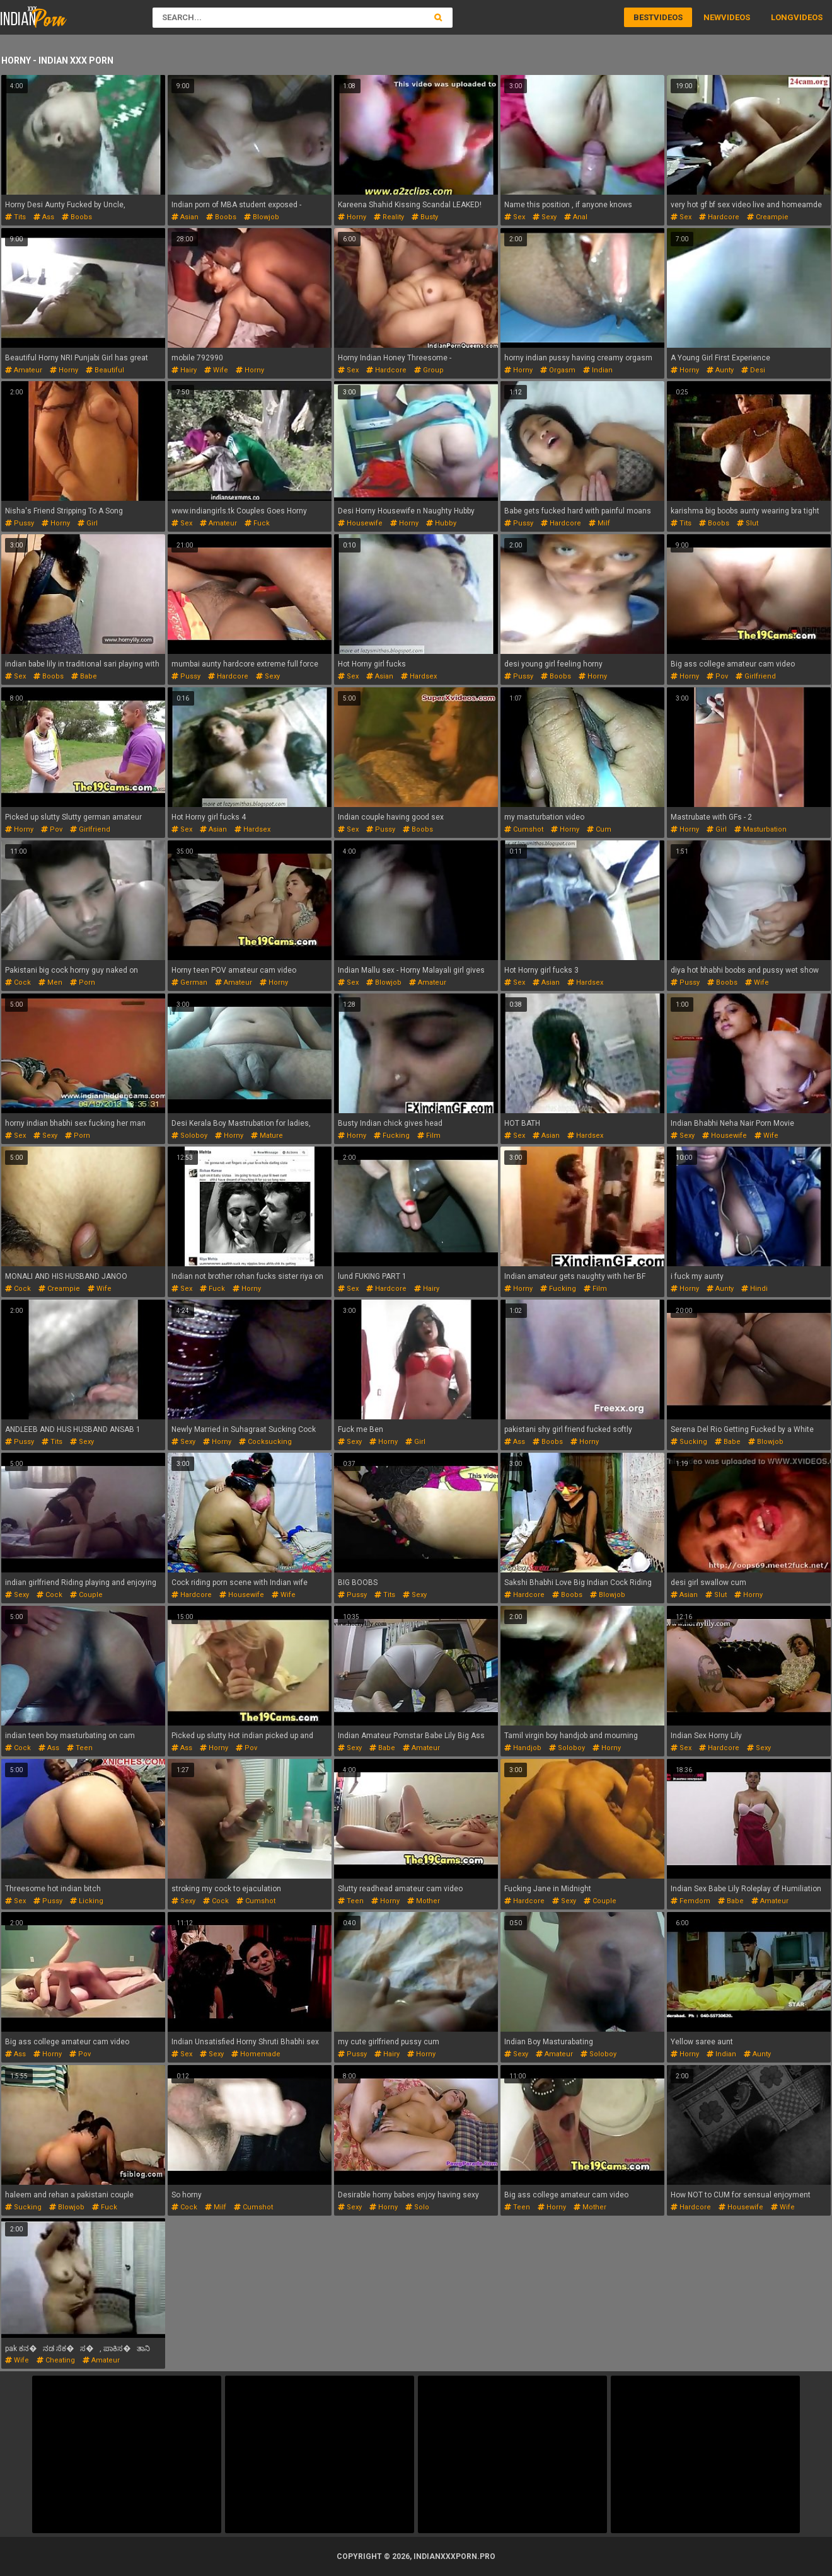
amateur (23, 370)
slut (747, 523)
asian (185, 217)
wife (216, 370)
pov (717, 676)
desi (753, 370)
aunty (720, 370)
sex (514, 217)
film (429, 1135)
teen (80, 1748)
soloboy (189, 1135)
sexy (545, 217)
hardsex (419, 676)
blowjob (261, 217)
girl (88, 523)
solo (417, 2207)
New (712, 17)
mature (267, 1135)
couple (86, 1595)
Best (643, 17)
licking (86, 1901)
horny (352, 217)
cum (599, 829)
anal (575, 217)
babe (84, 676)
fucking (392, 1135)
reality (389, 217)
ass (43, 217)
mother (423, 1901)
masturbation (760, 829)
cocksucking (265, 1442)
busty (425, 217)
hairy (184, 370)
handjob (522, 1748)
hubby (441, 523)
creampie (768, 217)
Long (782, 17)
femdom (690, 1901)
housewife (360, 523)
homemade (255, 2054)
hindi (754, 1289)
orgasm (557, 370)
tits (15, 217)
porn (82, 982)
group (429, 370)
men (50, 982)
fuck (257, 523)
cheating (56, 2360)
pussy (19, 523)
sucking (689, 1442)
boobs (77, 217)
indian (598, 370)
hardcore (719, 217)
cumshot (523, 829)
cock (18, 982)
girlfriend (756, 676)
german (189, 982)
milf (599, 523)
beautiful (105, 370)
